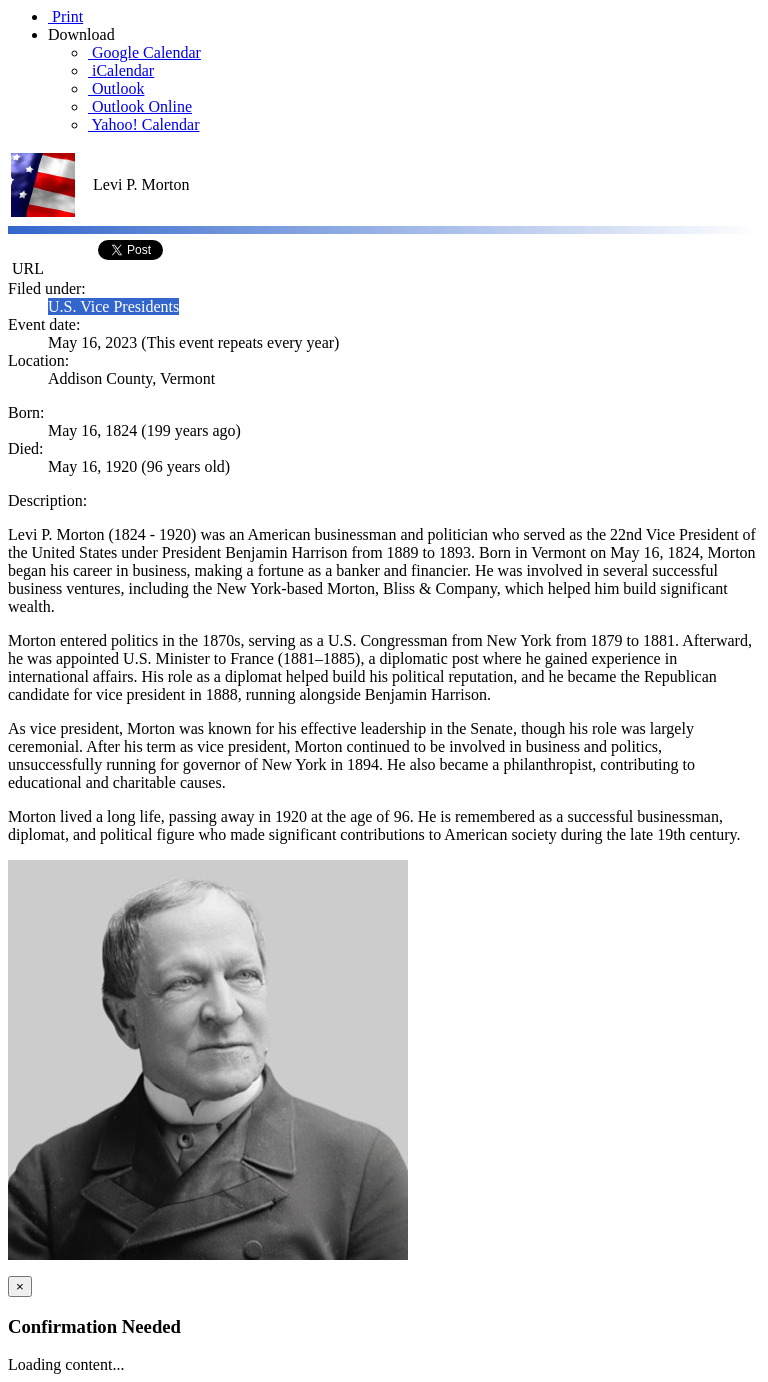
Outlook (116, 88)
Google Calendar (144, 52)
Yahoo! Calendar (144, 124)
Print (65, 16)
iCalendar (121, 70)
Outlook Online (140, 106)
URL (26, 268)
